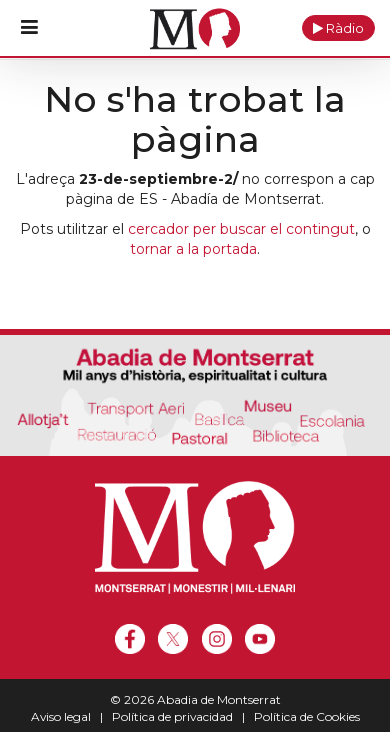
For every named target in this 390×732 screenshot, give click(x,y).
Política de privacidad (172, 716)
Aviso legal (61, 716)
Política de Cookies (307, 716)
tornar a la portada (193, 249)
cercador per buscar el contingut (241, 229)
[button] (338, 28)
